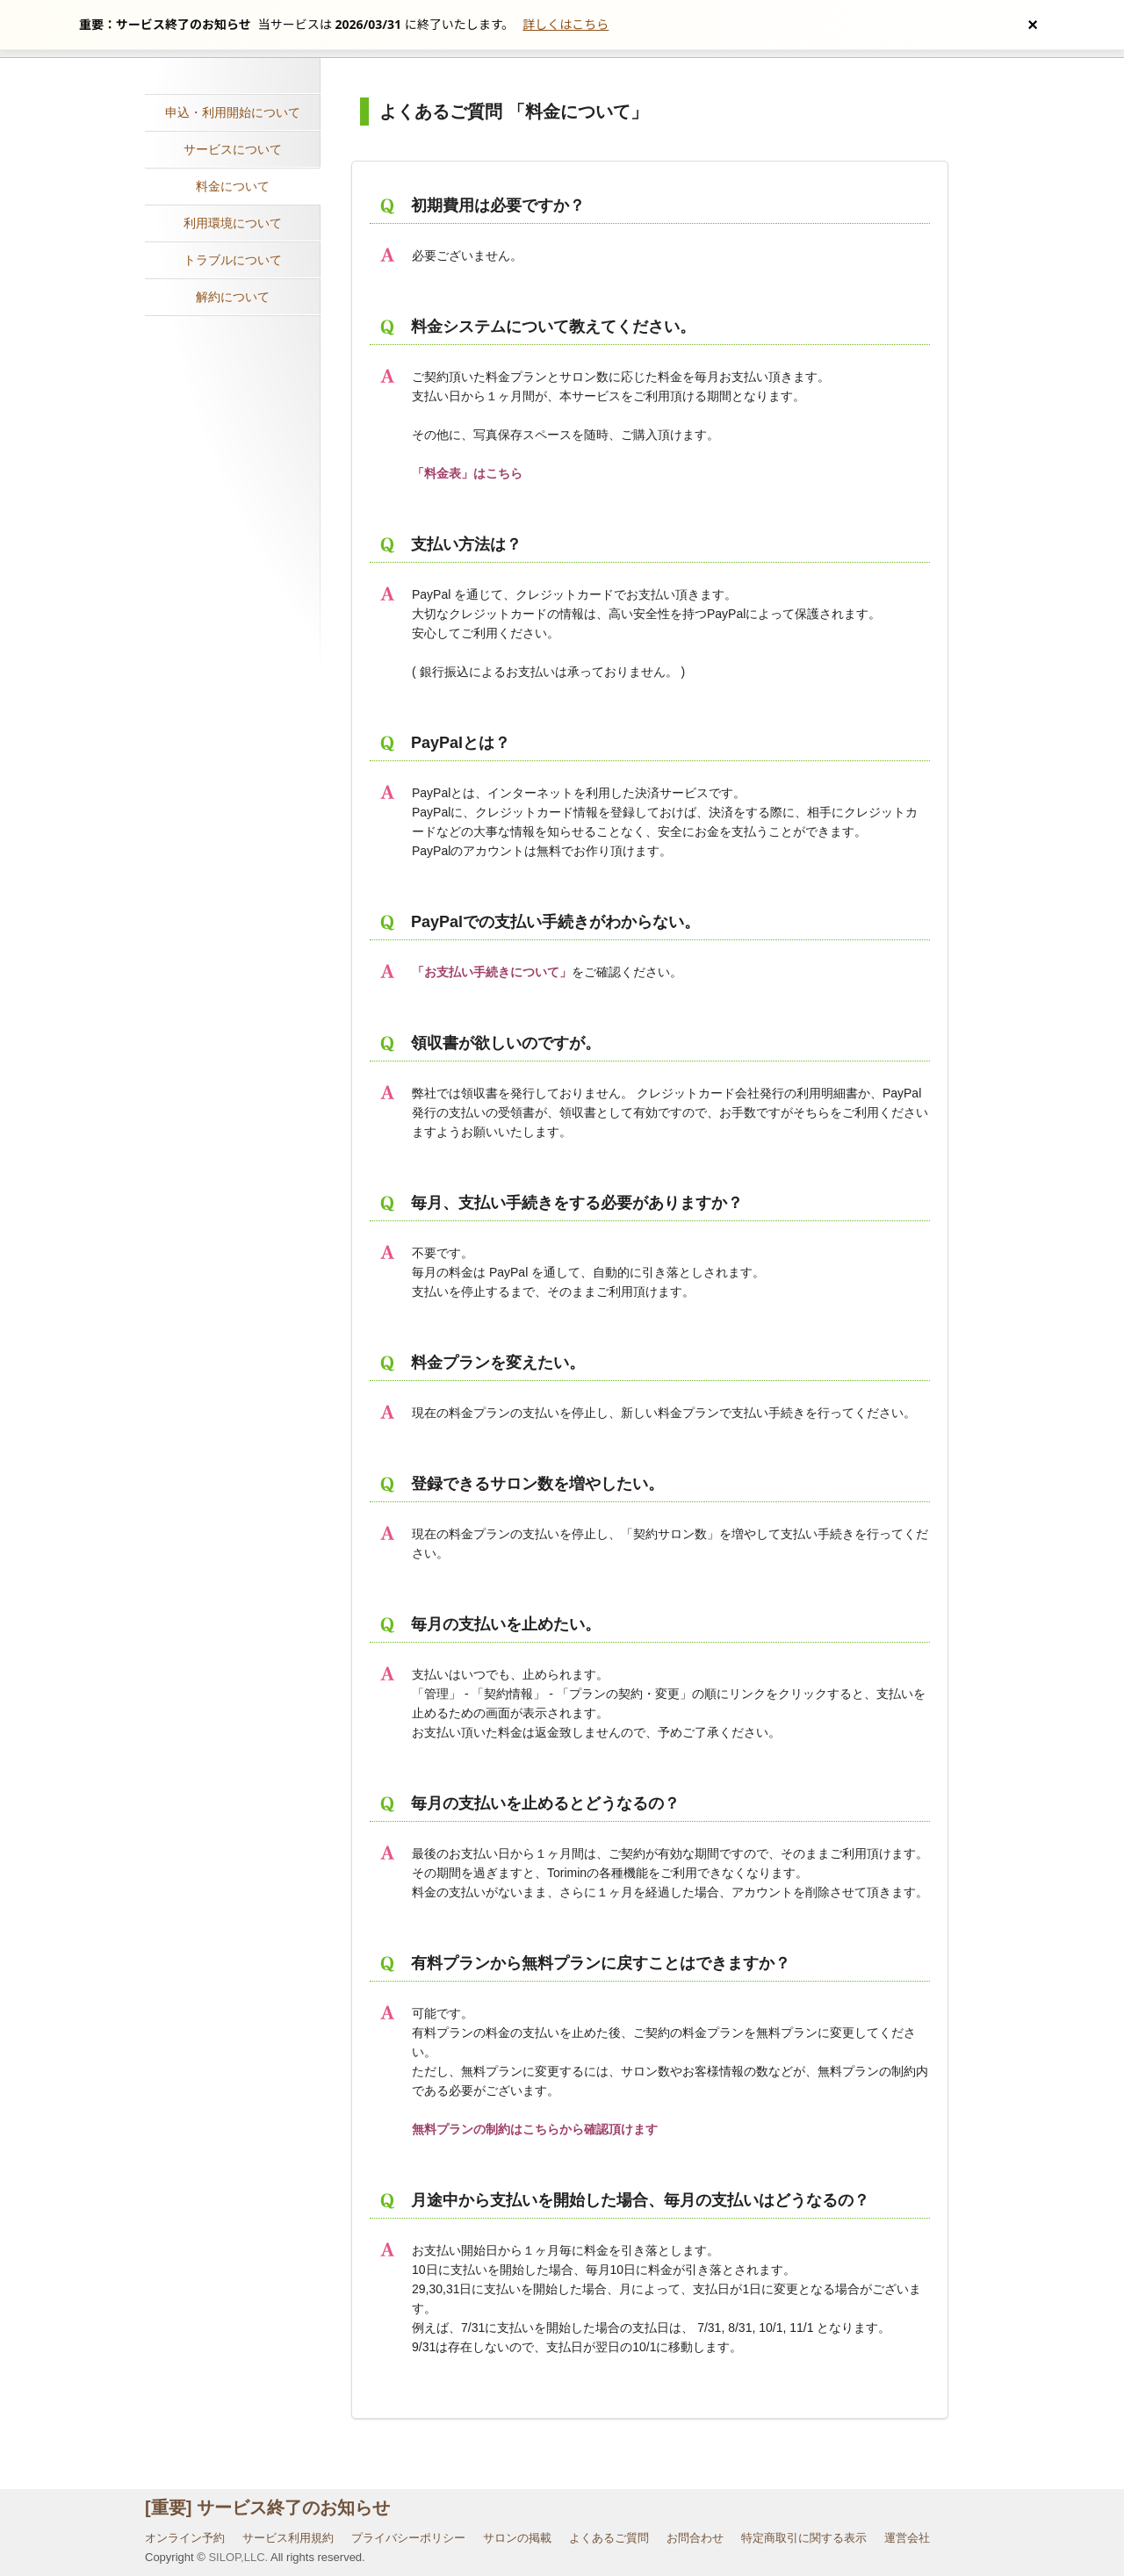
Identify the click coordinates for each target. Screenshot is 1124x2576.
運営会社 (907, 2537)
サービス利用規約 (288, 2537)
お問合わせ (695, 2537)
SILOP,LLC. (238, 2557)
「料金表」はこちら (467, 473)
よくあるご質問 (609, 2537)
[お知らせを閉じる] (1032, 25)
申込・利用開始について (232, 112)
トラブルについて (233, 260)
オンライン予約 (185, 2537)
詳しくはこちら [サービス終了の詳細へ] (565, 24)
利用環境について (233, 223)
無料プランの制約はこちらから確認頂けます (535, 2129)
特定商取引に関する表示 (804, 2537)
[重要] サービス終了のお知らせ (267, 2507)
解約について (233, 297)
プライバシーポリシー (408, 2537)
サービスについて (233, 149)
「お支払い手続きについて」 (492, 972)
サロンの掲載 (517, 2537)
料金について (233, 186)
